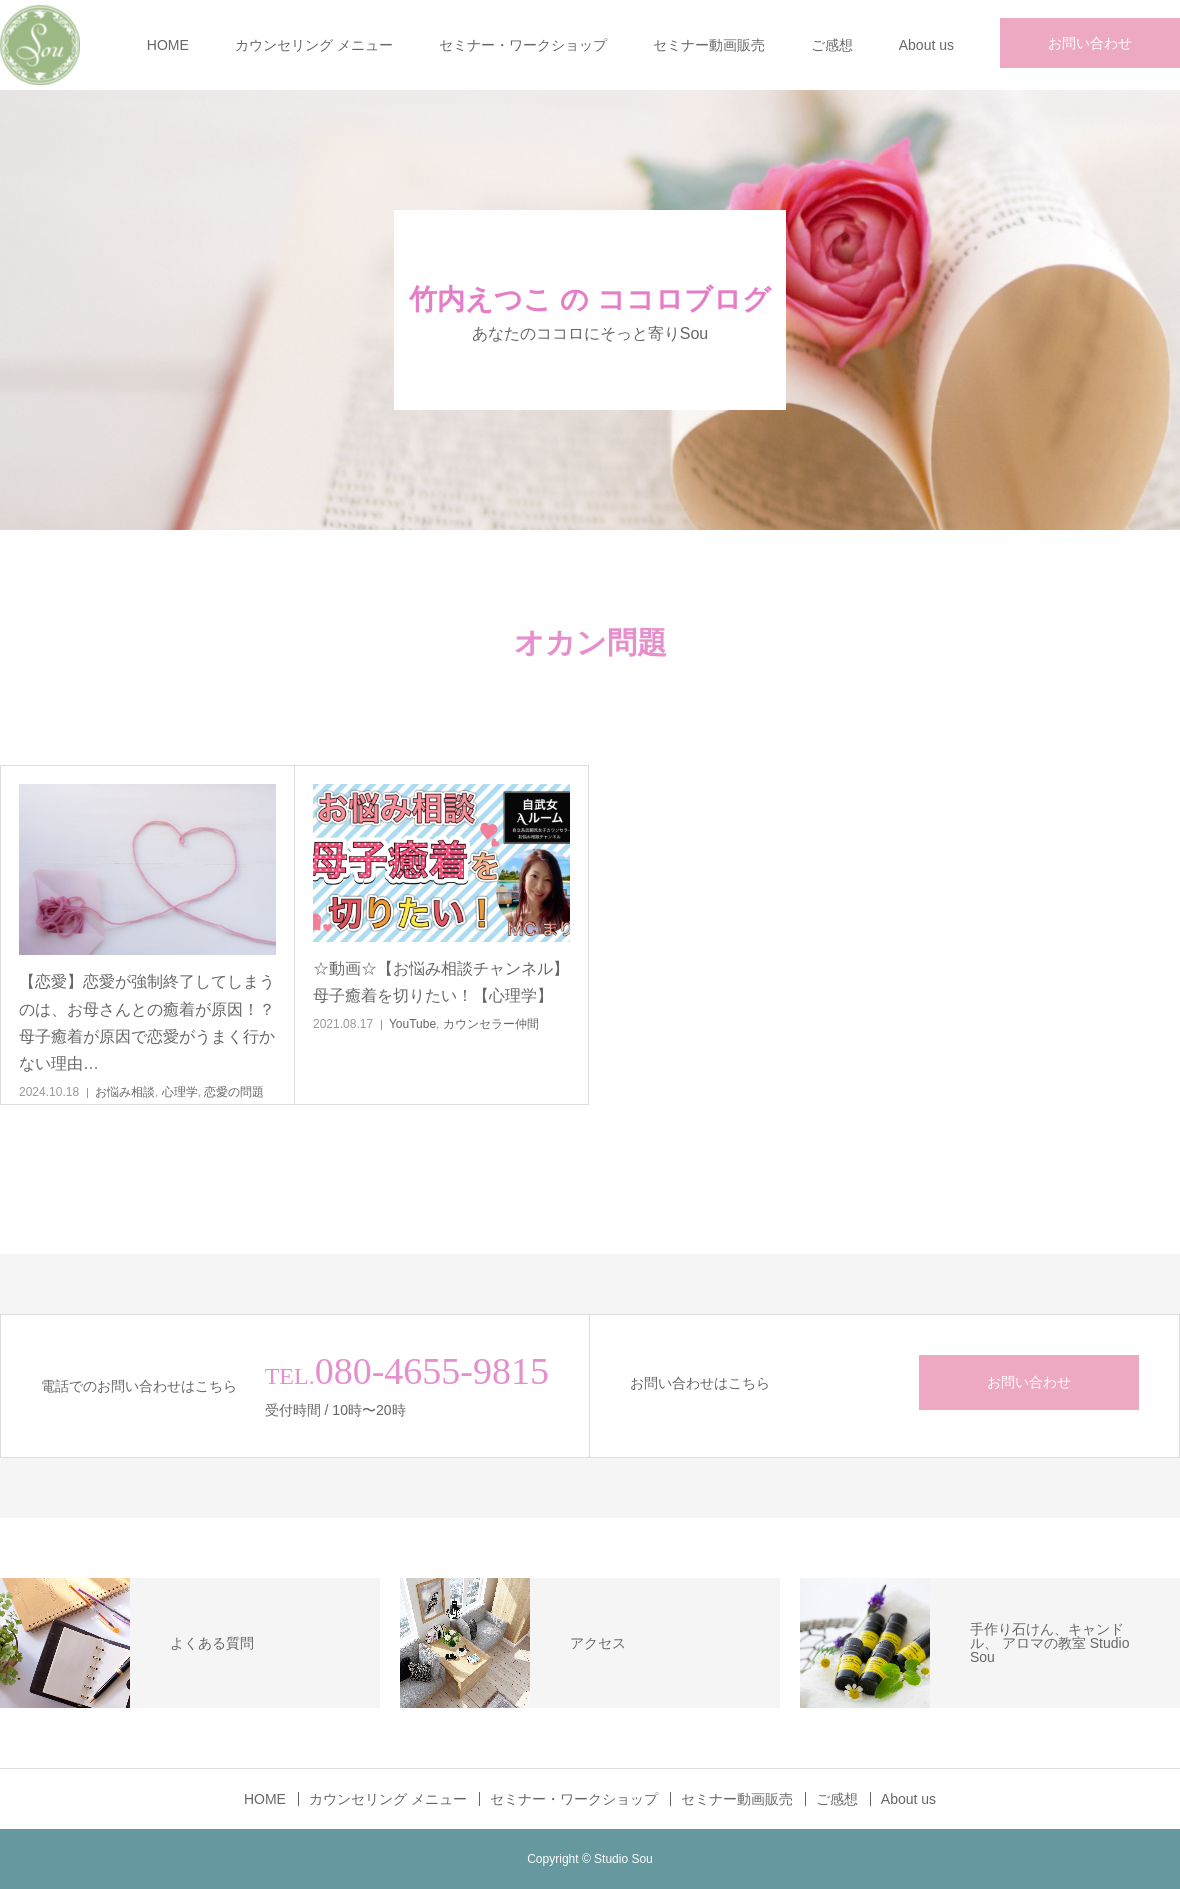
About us (926, 45)
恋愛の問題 (234, 1092)
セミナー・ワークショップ (523, 45)
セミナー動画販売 (709, 45)
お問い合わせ (1090, 43)
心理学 (180, 1092)
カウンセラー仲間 (491, 1024)
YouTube (412, 1024)
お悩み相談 (125, 1092)
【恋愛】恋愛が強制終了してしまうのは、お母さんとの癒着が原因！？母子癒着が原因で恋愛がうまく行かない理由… (147, 1022)
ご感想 (832, 45)
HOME (168, 45)
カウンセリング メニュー (314, 45)
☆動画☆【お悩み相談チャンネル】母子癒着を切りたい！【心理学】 (441, 982)
